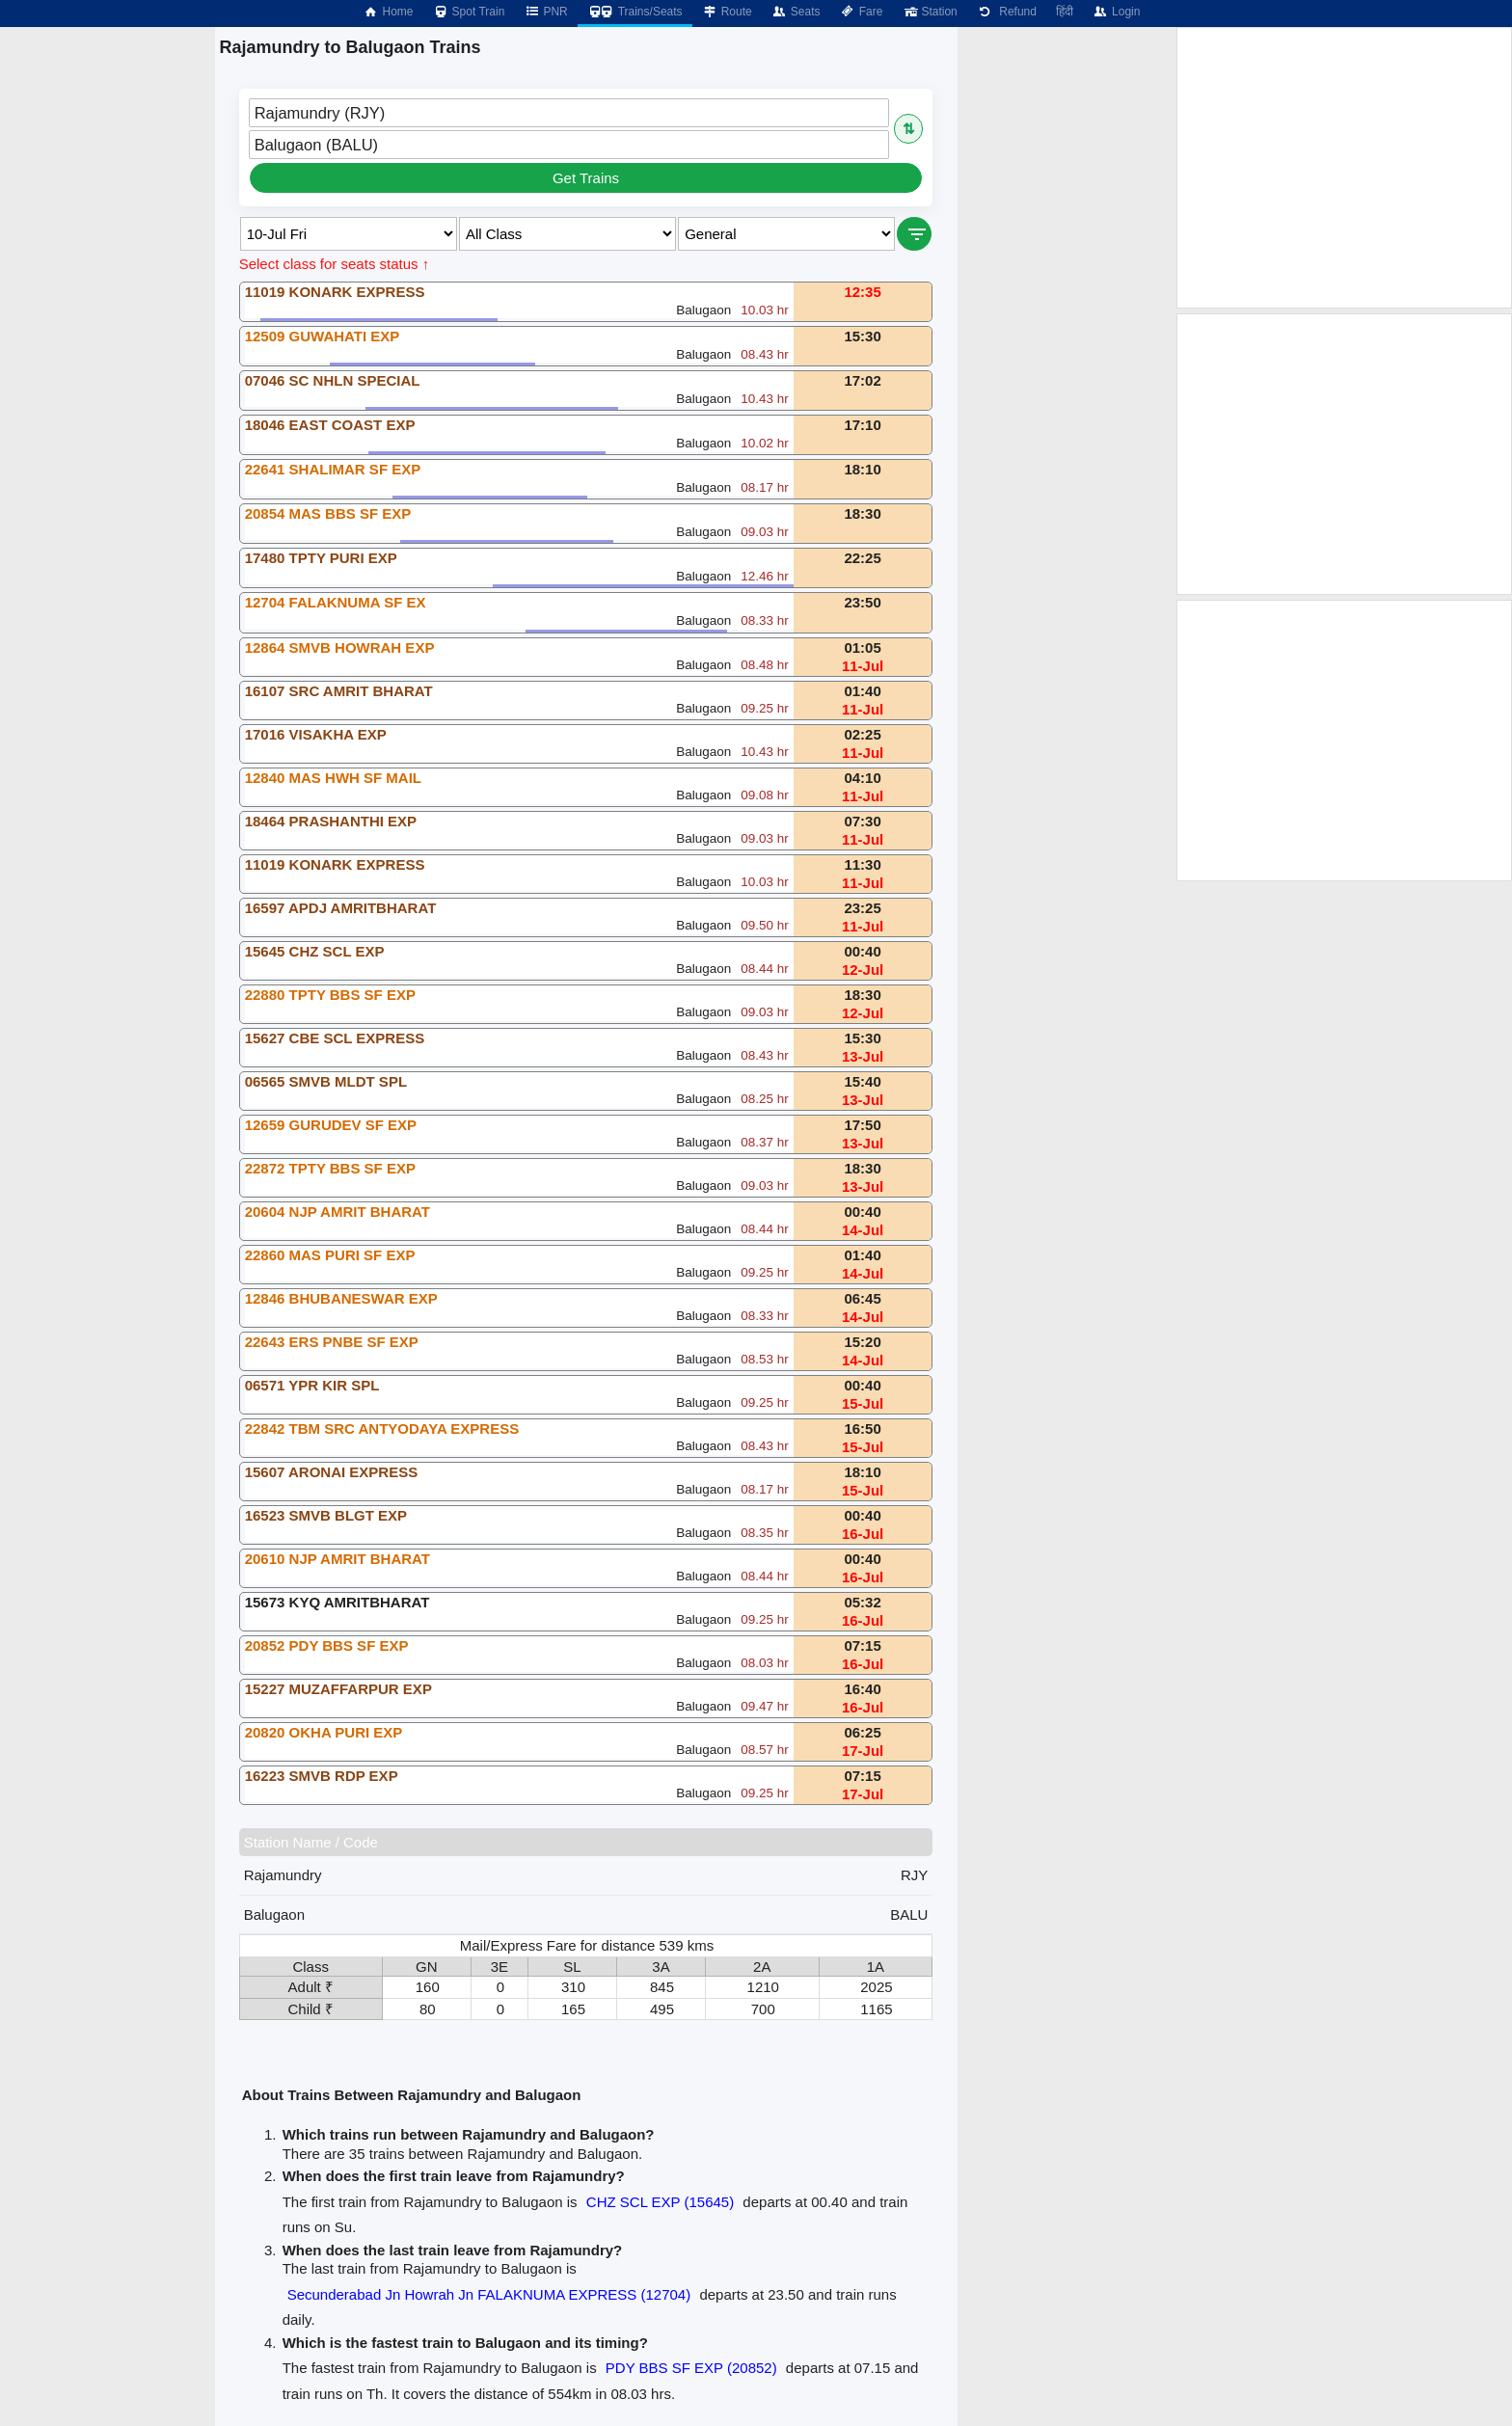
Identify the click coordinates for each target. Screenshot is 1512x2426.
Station (929, 11)
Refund (1007, 11)
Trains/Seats (635, 11)
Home (388, 11)
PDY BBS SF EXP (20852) (691, 2367)
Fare (861, 11)
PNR (545, 11)
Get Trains (586, 178)
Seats (796, 11)
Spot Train (469, 11)
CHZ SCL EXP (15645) (660, 2202)
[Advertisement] (1344, 168)
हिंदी (1064, 11)
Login (1116, 11)
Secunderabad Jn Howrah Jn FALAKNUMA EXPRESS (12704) (489, 2294)
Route (727, 11)
